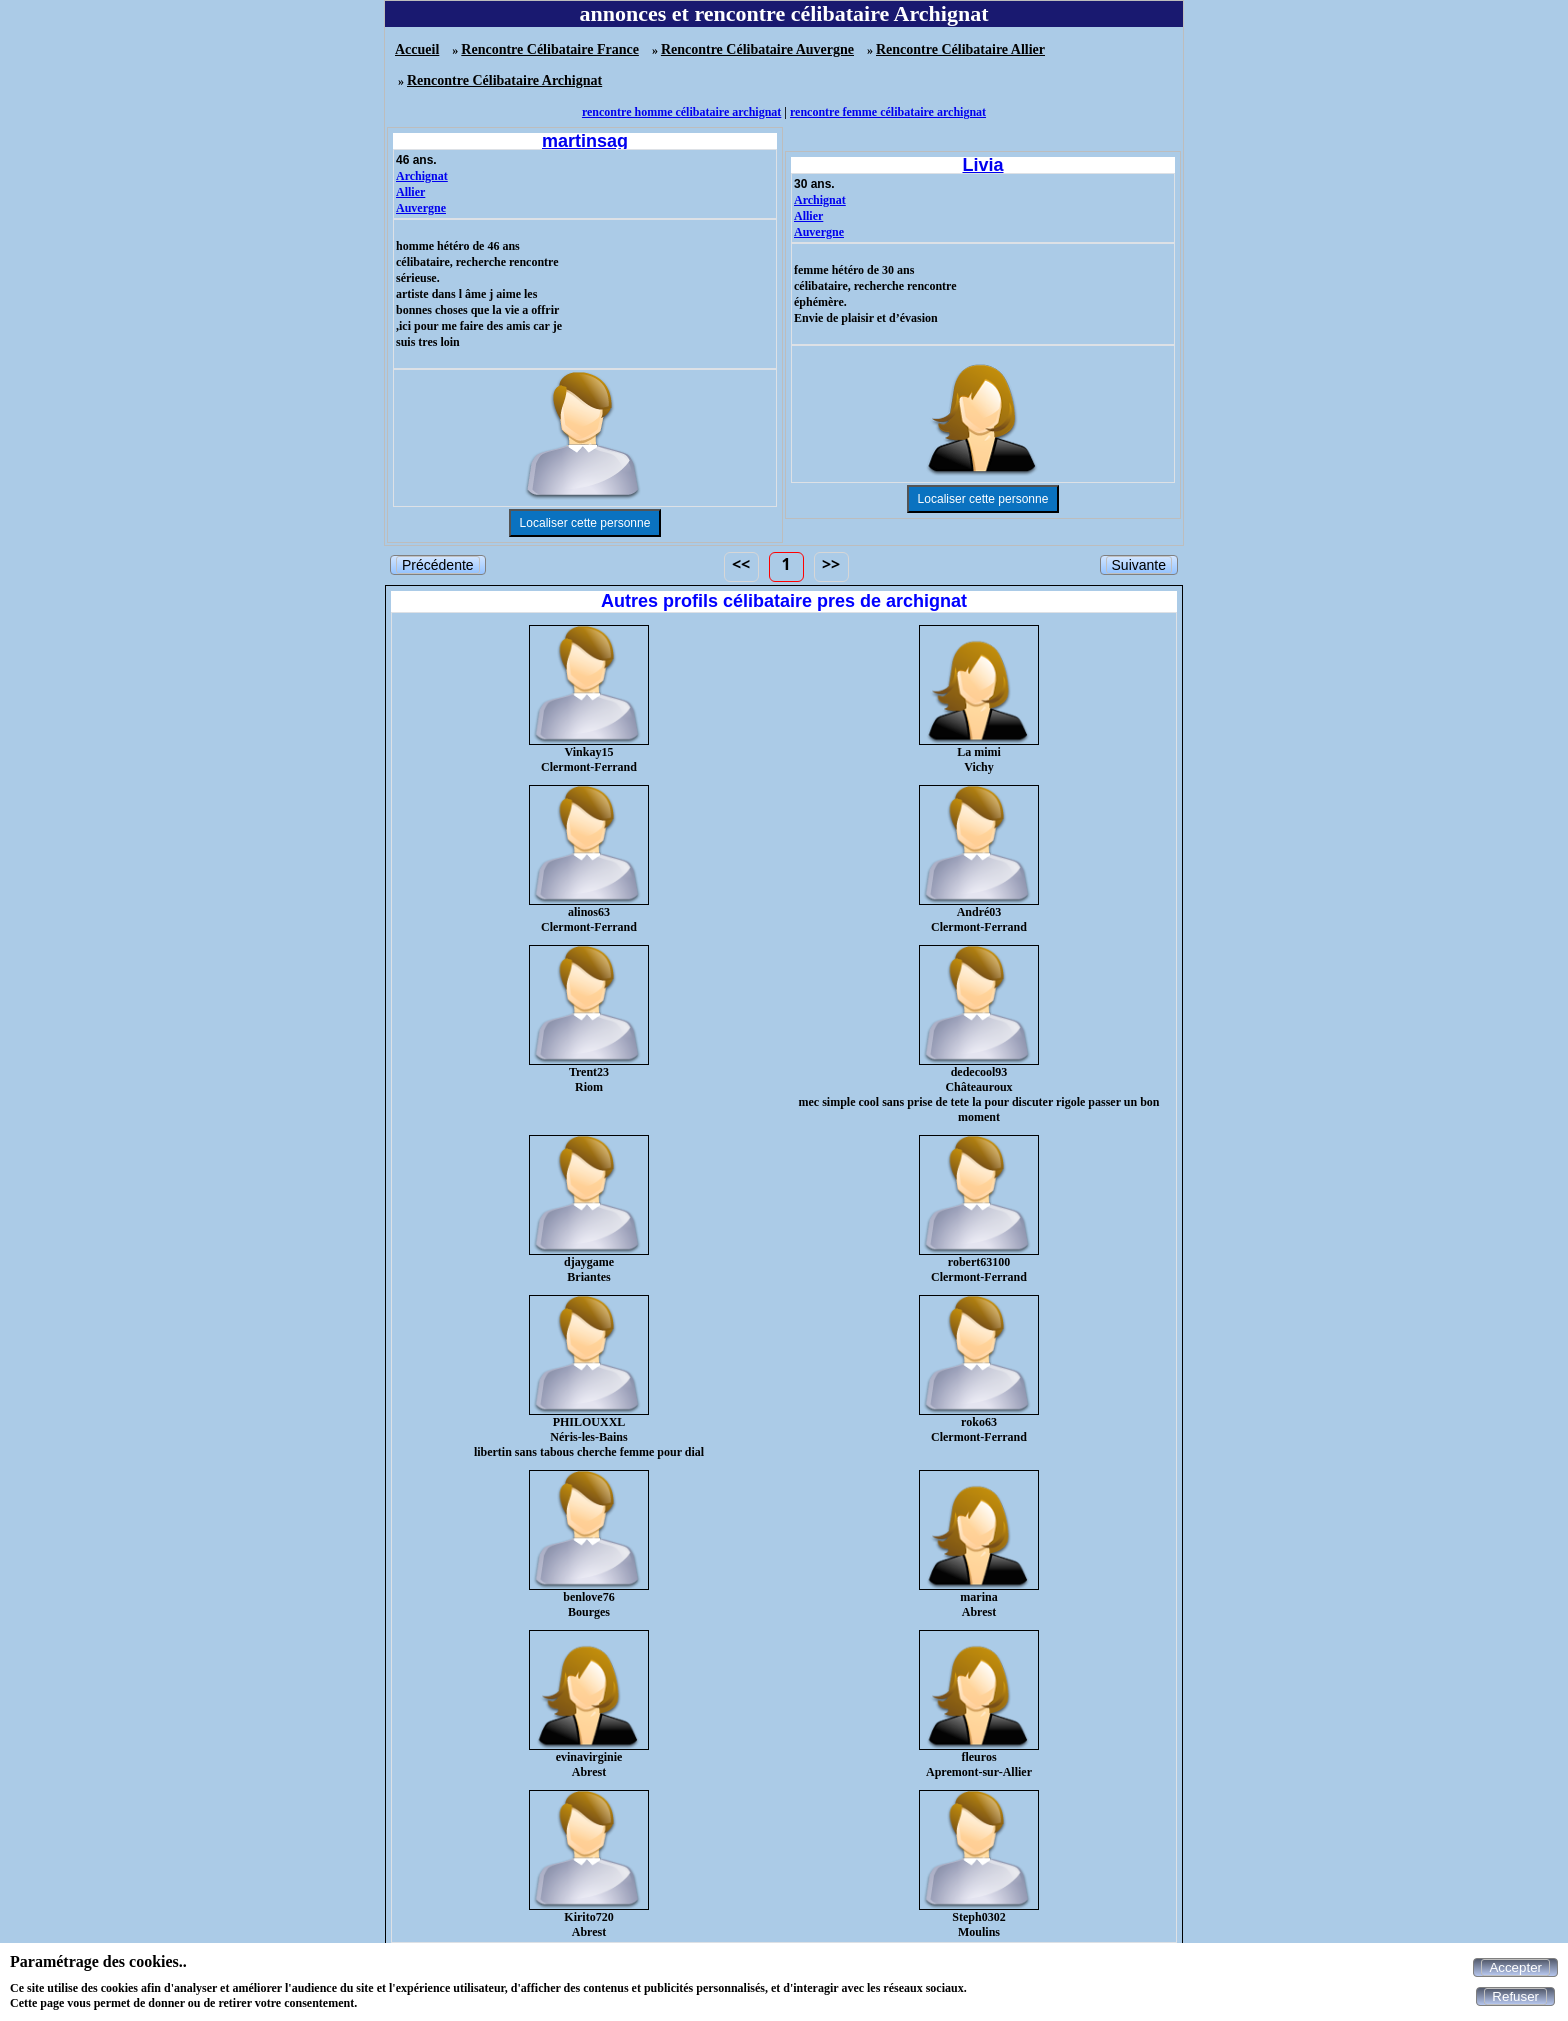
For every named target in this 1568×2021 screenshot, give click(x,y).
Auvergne (421, 208)
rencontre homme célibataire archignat (681, 112)
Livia (982, 165)
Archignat (422, 176)
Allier (410, 192)
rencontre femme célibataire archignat (888, 112)
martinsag (585, 141)
